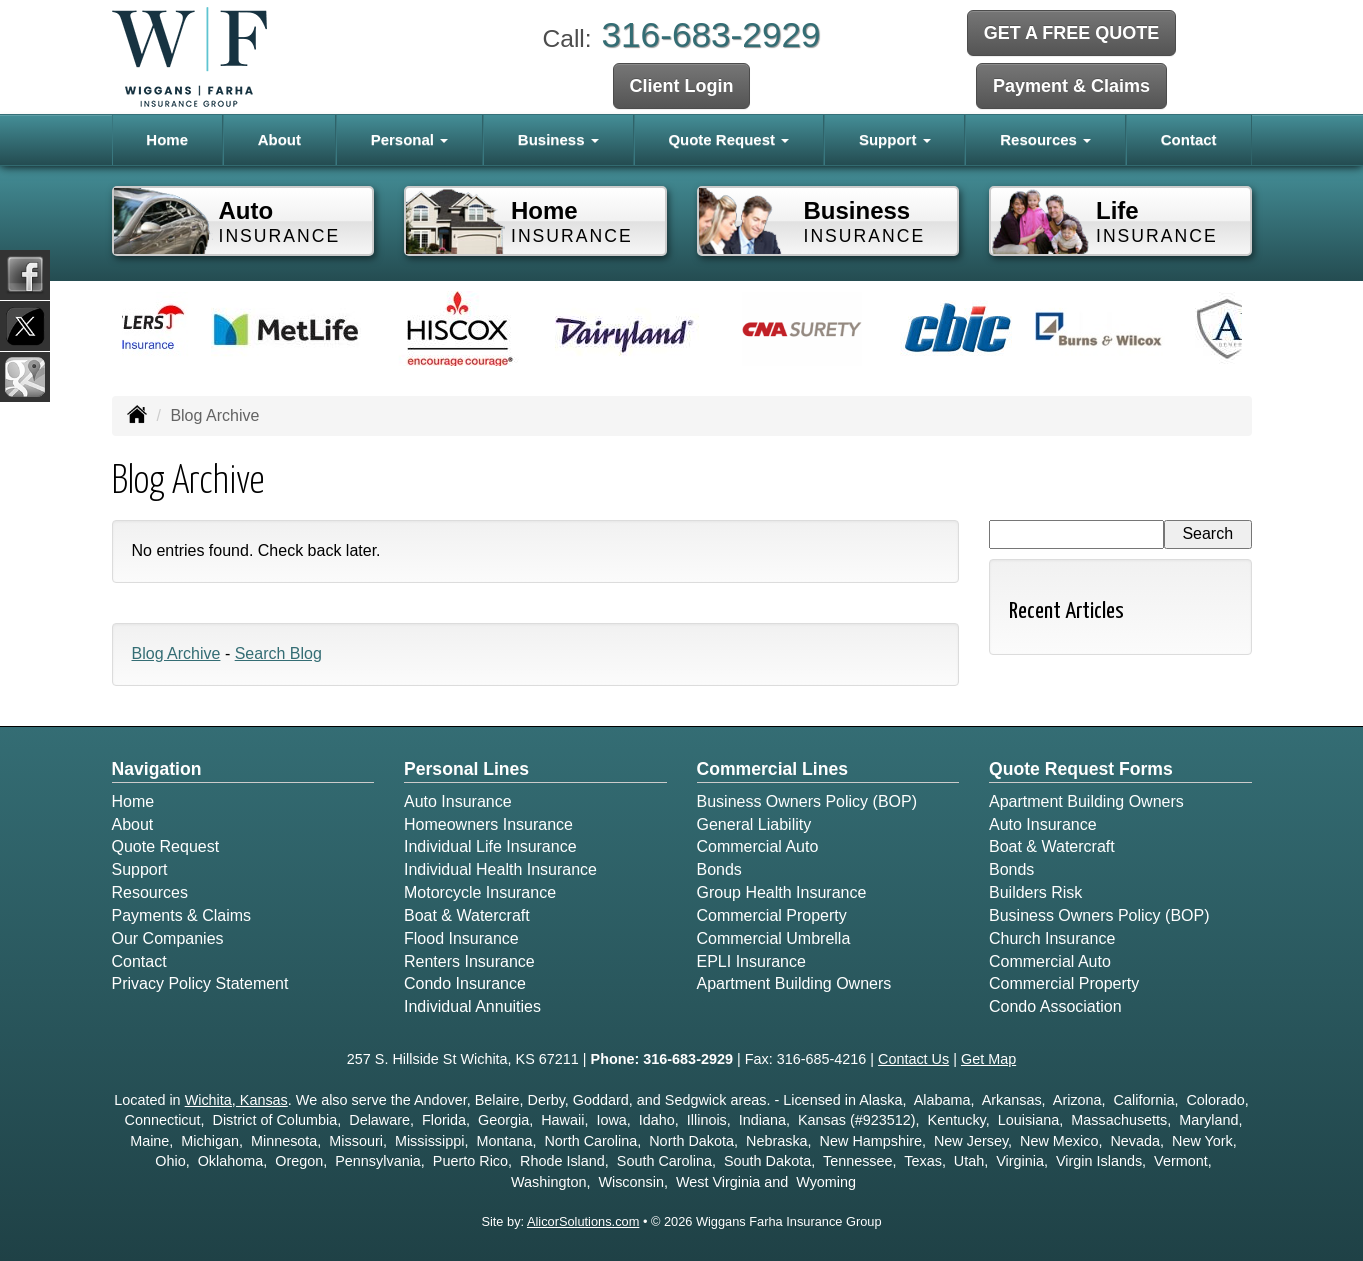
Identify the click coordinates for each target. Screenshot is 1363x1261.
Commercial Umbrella (774, 938)
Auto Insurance (458, 801)
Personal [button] (410, 139)
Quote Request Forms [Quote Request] (1081, 769)
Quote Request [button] (728, 139)
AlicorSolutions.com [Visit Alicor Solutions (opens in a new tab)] (583, 1221)
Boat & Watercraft (467, 915)
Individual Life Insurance (490, 846)
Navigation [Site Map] (157, 769)
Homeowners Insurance (488, 824)
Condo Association (1055, 1006)
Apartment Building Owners (794, 983)
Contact (1189, 139)
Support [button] (895, 139)
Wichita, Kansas (236, 1100)
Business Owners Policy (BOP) (807, 801)
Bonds (719, 869)
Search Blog (278, 653)
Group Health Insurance (782, 892)
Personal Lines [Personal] (466, 769)
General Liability (754, 824)
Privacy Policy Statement (200, 983)
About (279, 139)
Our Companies (168, 938)
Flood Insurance (461, 938)
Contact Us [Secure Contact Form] (913, 1059)
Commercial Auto (758, 846)
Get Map (988, 1059)
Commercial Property (772, 915)
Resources (150, 892)
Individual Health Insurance (500, 869)
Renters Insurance (469, 961)
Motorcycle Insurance (480, 892)
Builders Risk (1035, 892)
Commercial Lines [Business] (773, 769)
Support (140, 869)
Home (167, 139)
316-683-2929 (710, 34)
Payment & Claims (1071, 86)
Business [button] (558, 139)
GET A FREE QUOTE (1072, 33)
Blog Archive (176, 653)
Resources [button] (1045, 139)
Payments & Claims (182, 915)
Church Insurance (1052, 938)
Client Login (682, 86)
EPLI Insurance (751, 961)
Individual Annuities (472, 1006)
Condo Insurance (465, 983)
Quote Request (166, 846)
